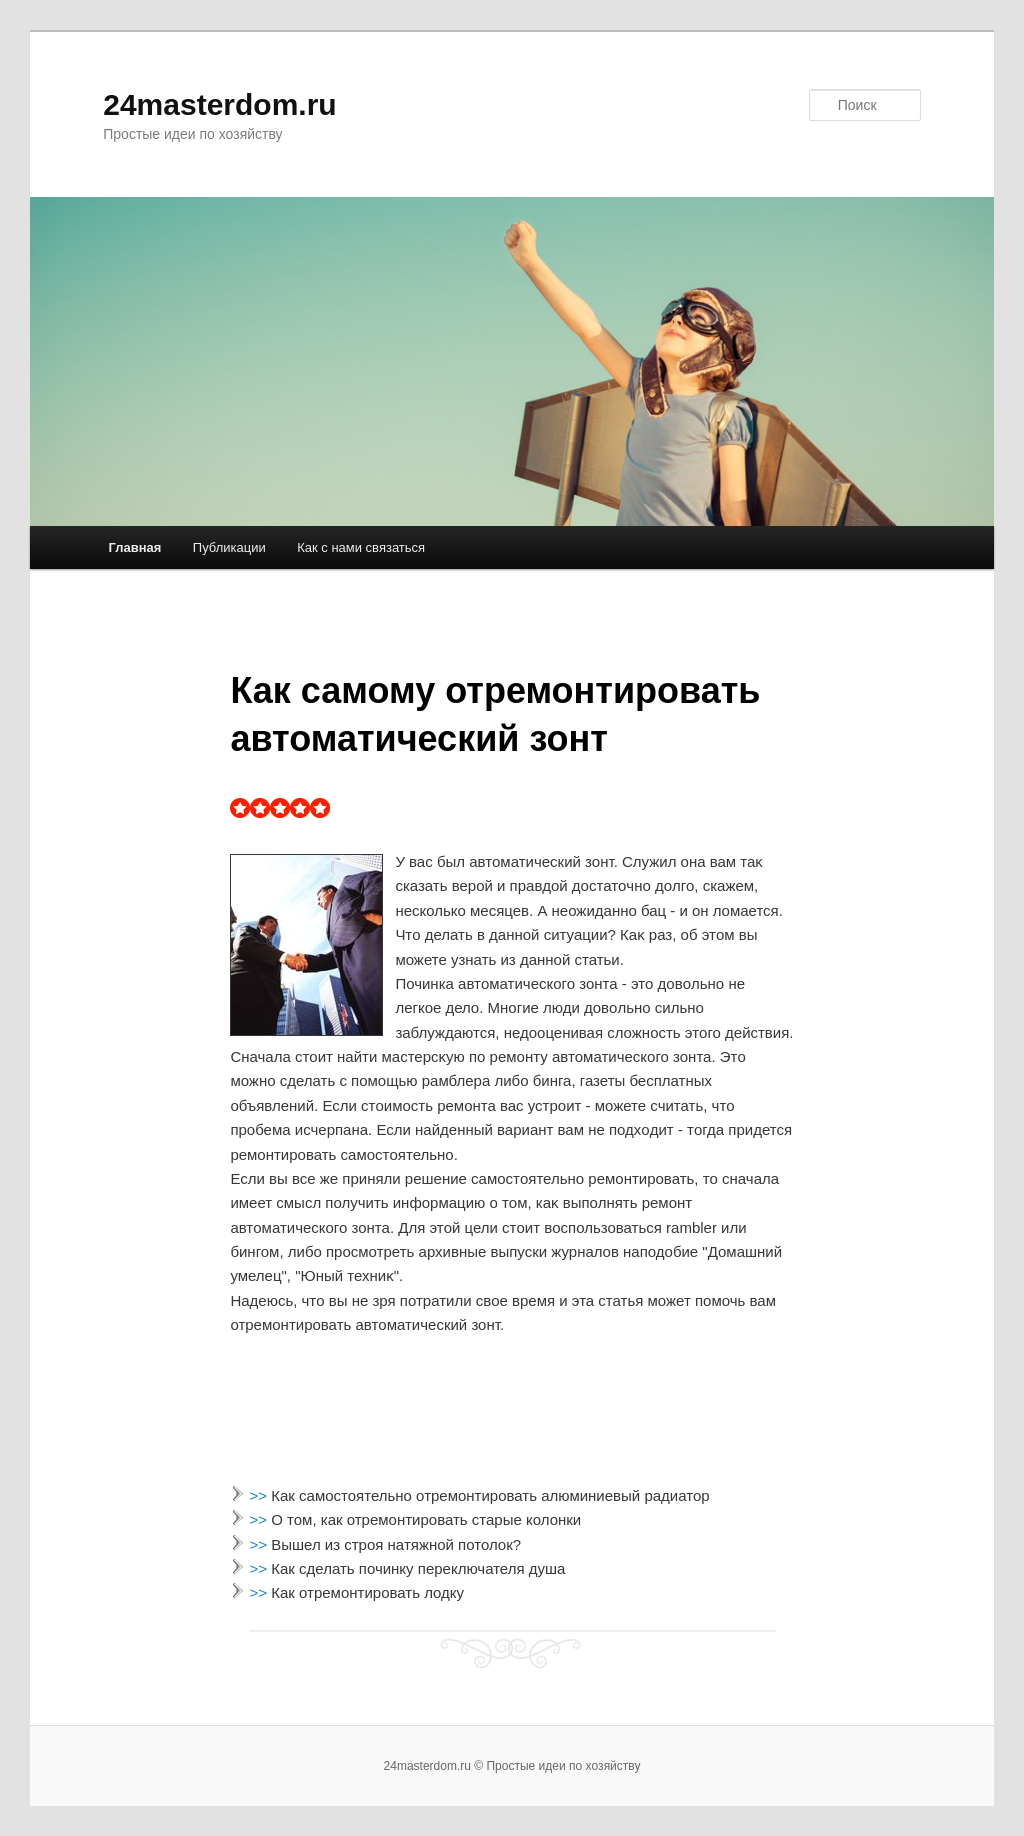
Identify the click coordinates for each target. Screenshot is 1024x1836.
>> (261, 1495)
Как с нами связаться (361, 547)
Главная (134, 547)
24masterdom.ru (219, 104)
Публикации (229, 547)
